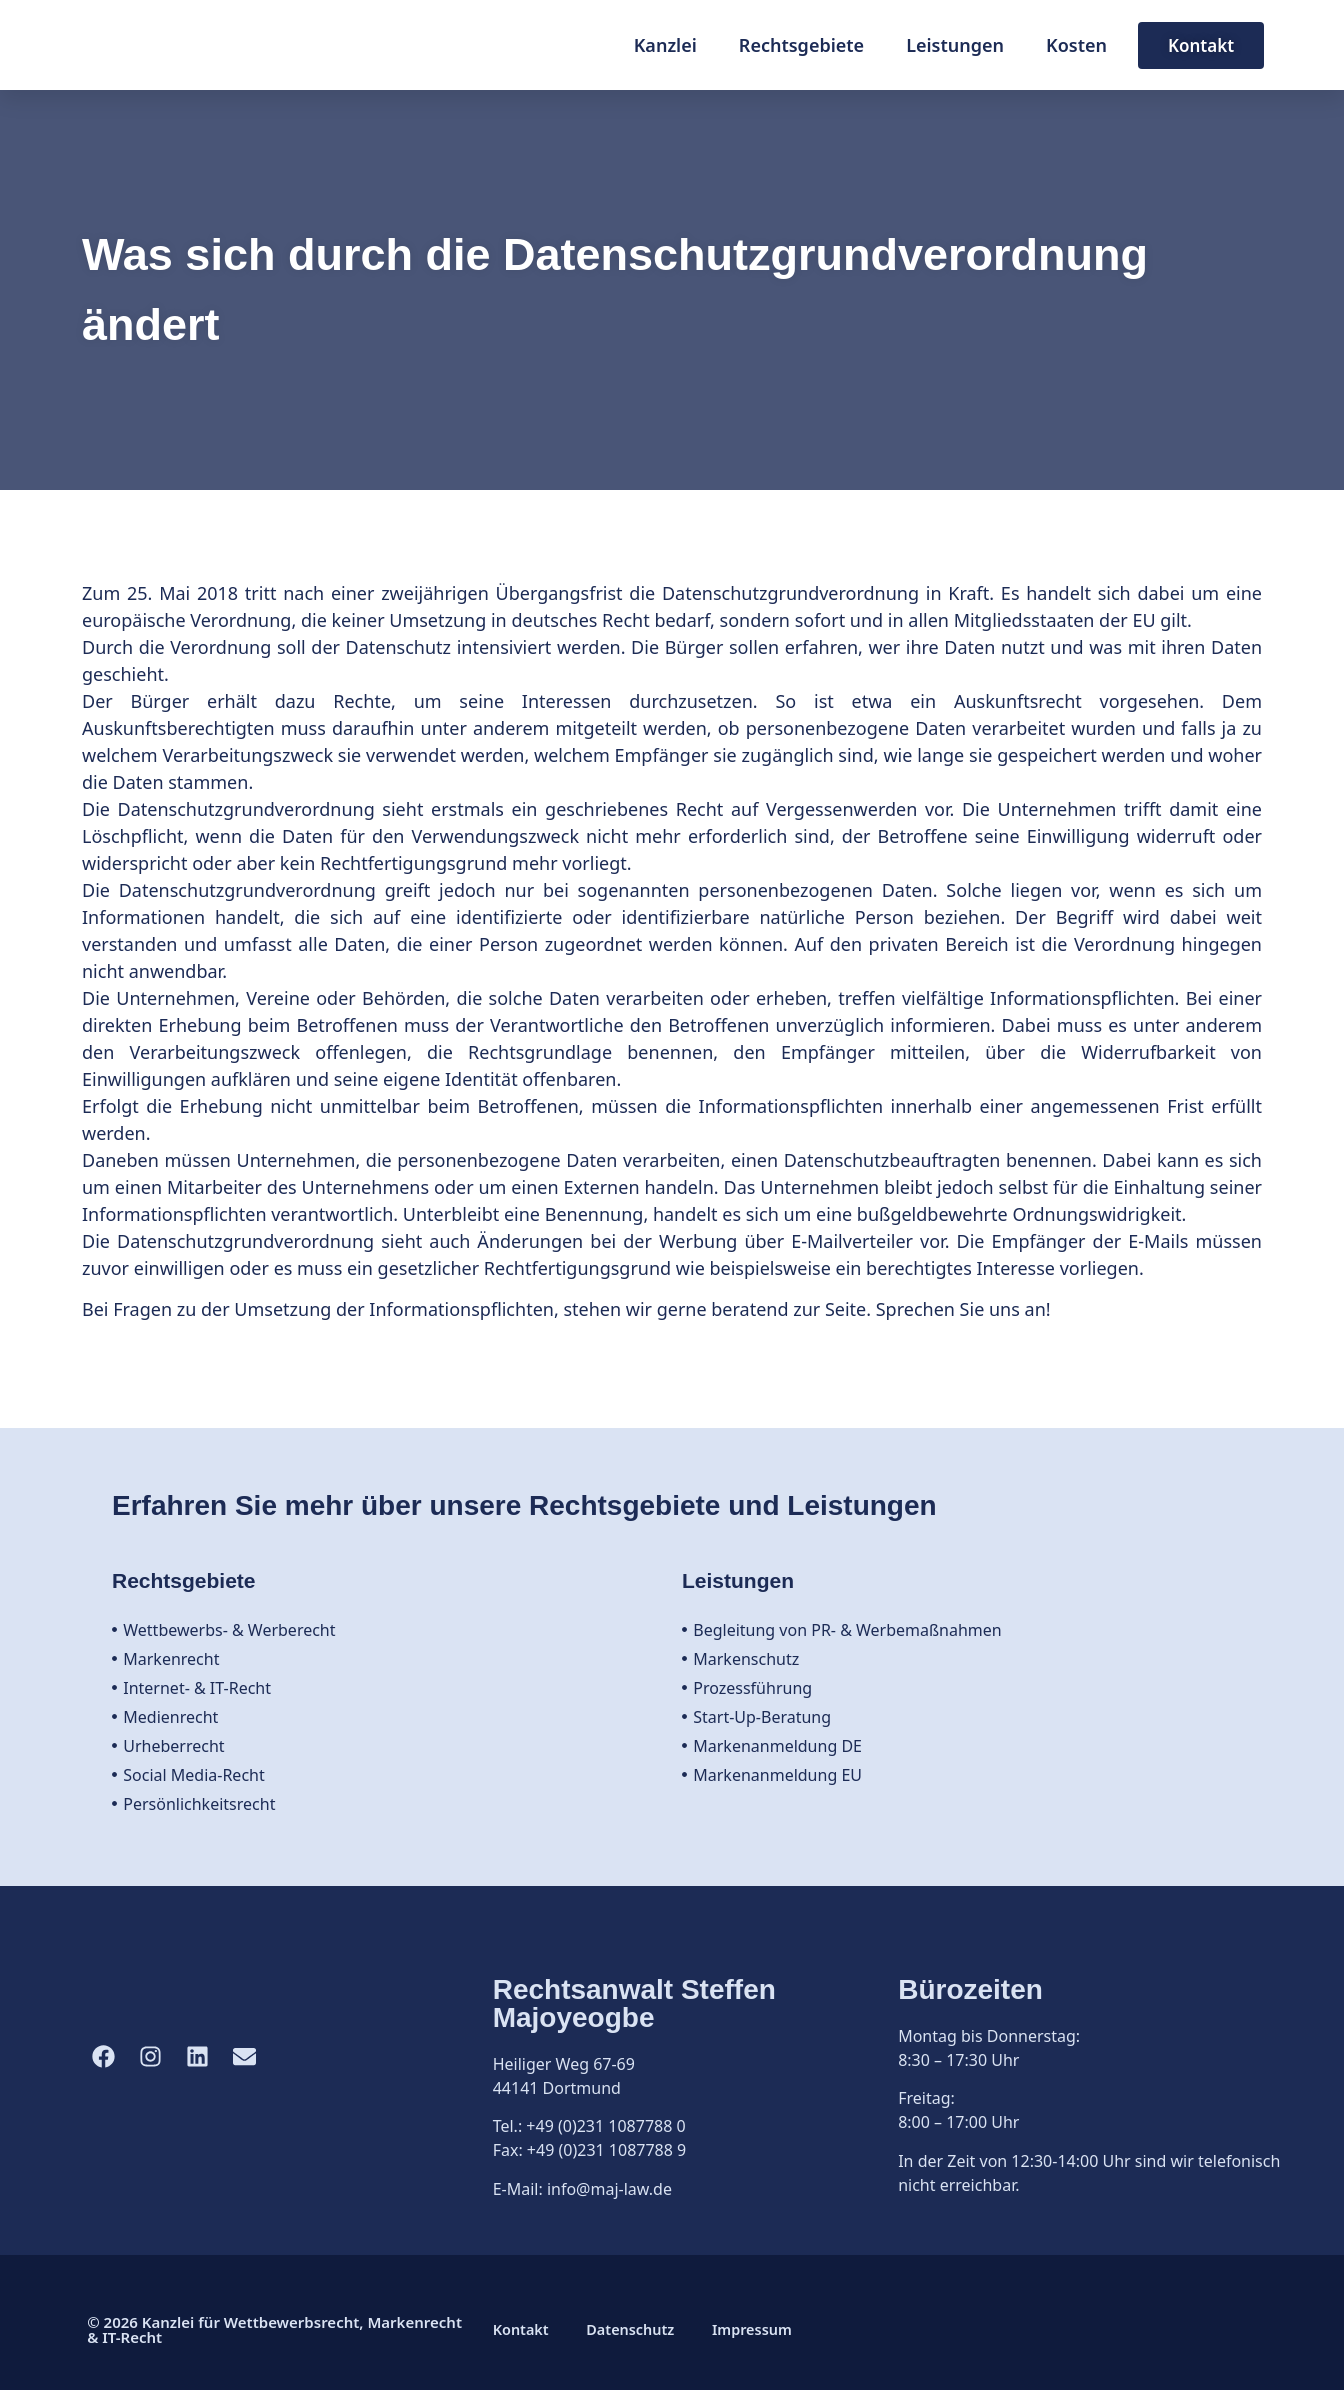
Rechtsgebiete (801, 45)
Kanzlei (665, 45)
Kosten (1076, 45)
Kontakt (522, 2330)
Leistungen (955, 45)
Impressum (764, 2330)
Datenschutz (637, 2330)
